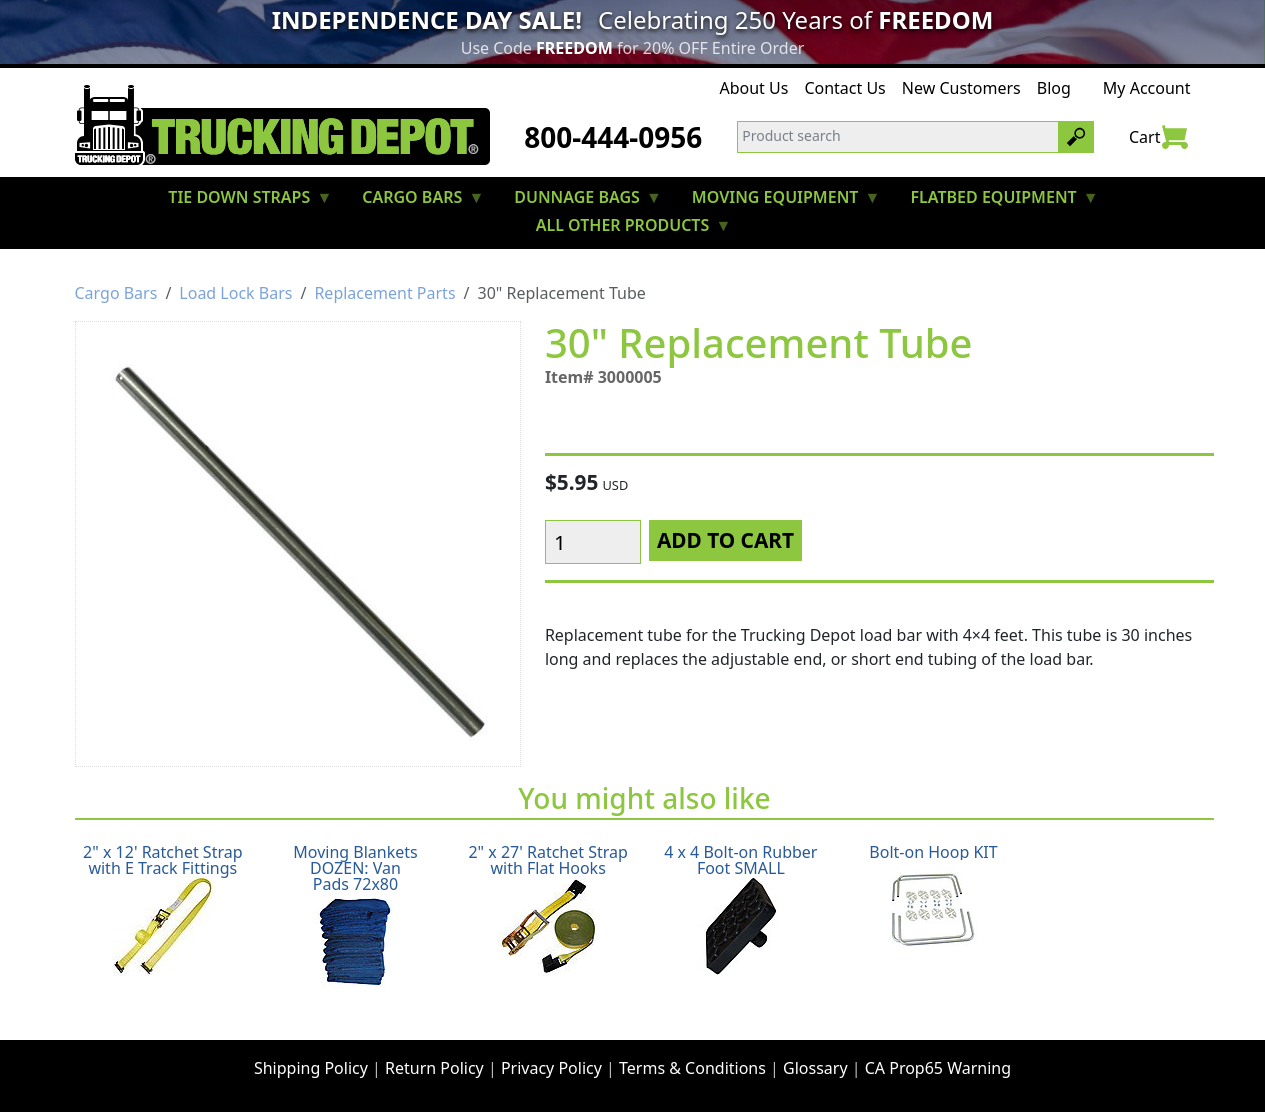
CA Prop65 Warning (938, 1068)
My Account (1147, 88)
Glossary (815, 1068)
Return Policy (434, 1068)
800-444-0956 (613, 137)
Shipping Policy (311, 1068)
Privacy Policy (551, 1068)
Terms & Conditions (692, 1068)
